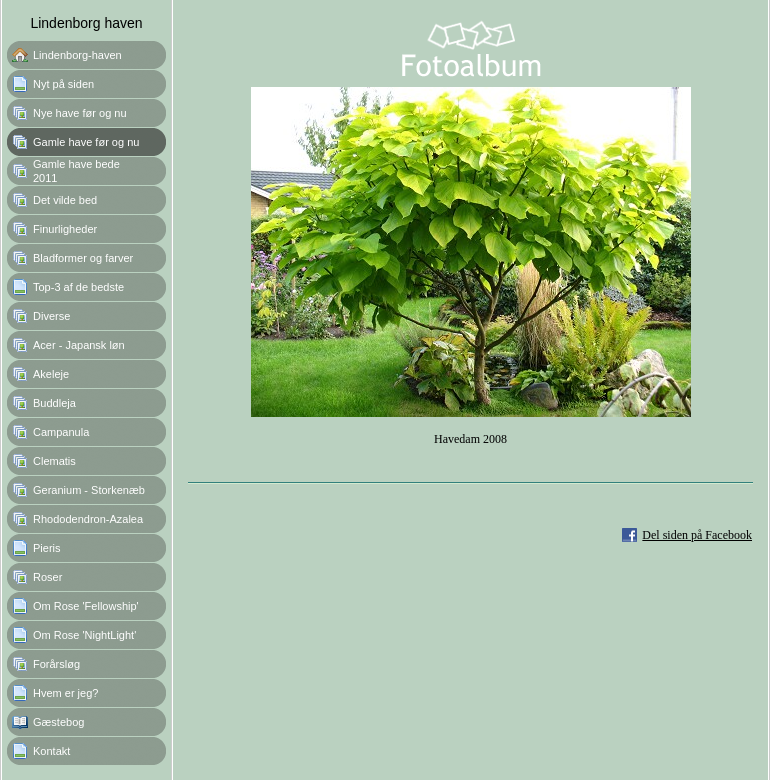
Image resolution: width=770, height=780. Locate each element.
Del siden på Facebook (697, 535)
